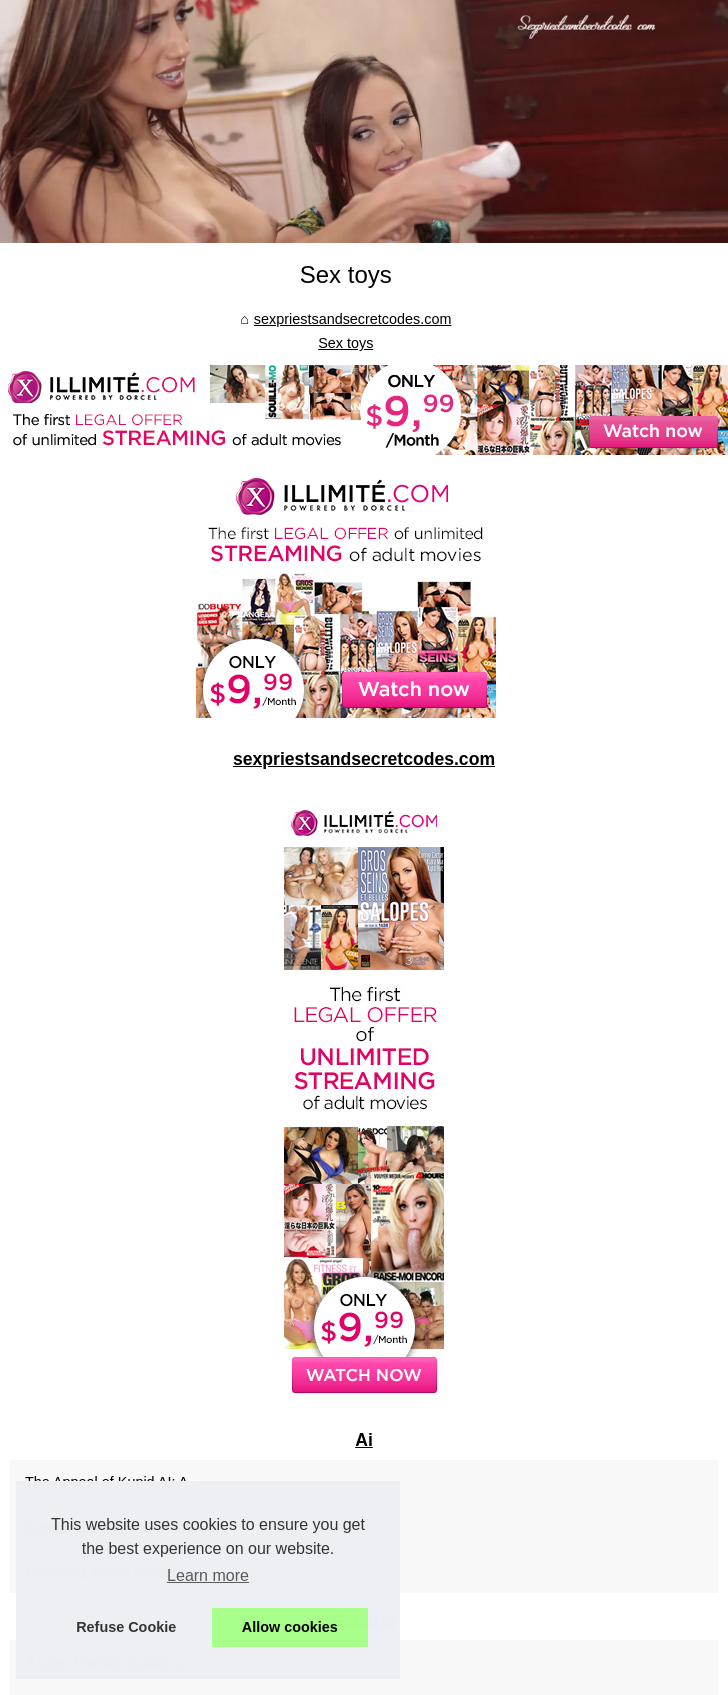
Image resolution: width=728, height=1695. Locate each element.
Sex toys (345, 343)
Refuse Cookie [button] (126, 1627)
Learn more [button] (208, 1575)
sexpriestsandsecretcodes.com (353, 319)
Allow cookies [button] (290, 1627)
